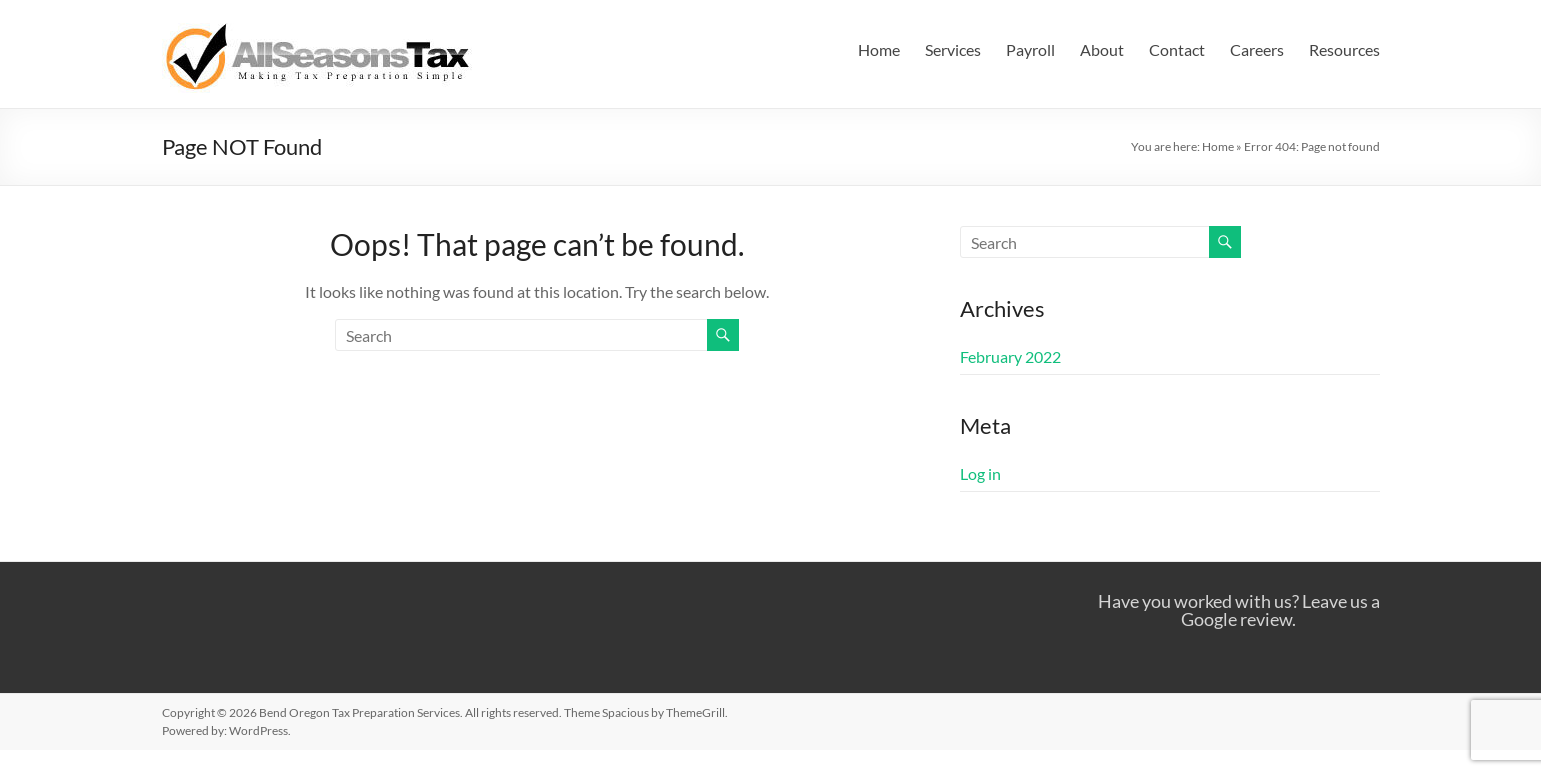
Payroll (1030, 49)
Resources (1344, 49)
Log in (980, 473)
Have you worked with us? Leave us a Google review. (1239, 610)
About (1102, 49)
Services (953, 49)
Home (879, 49)
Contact (1177, 49)
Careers (1257, 49)
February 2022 (1010, 356)
